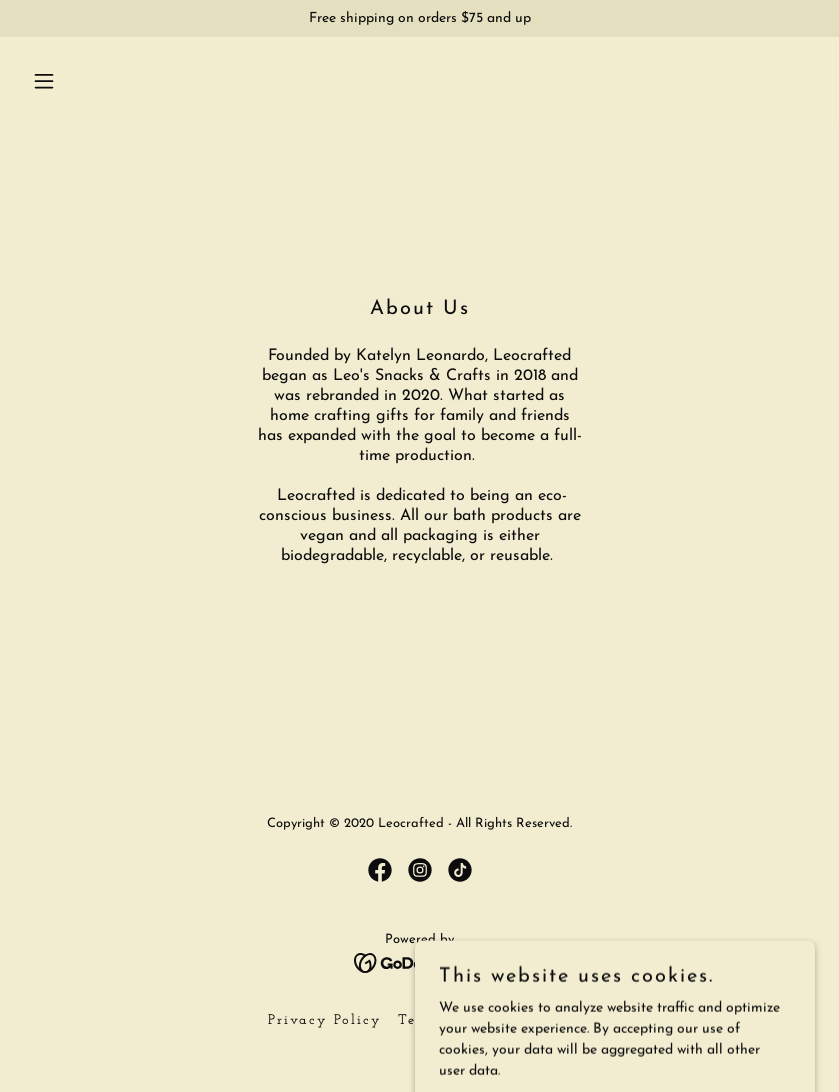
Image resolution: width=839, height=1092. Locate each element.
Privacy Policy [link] (325, 1020)
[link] (380, 870)
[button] (83, 81)
